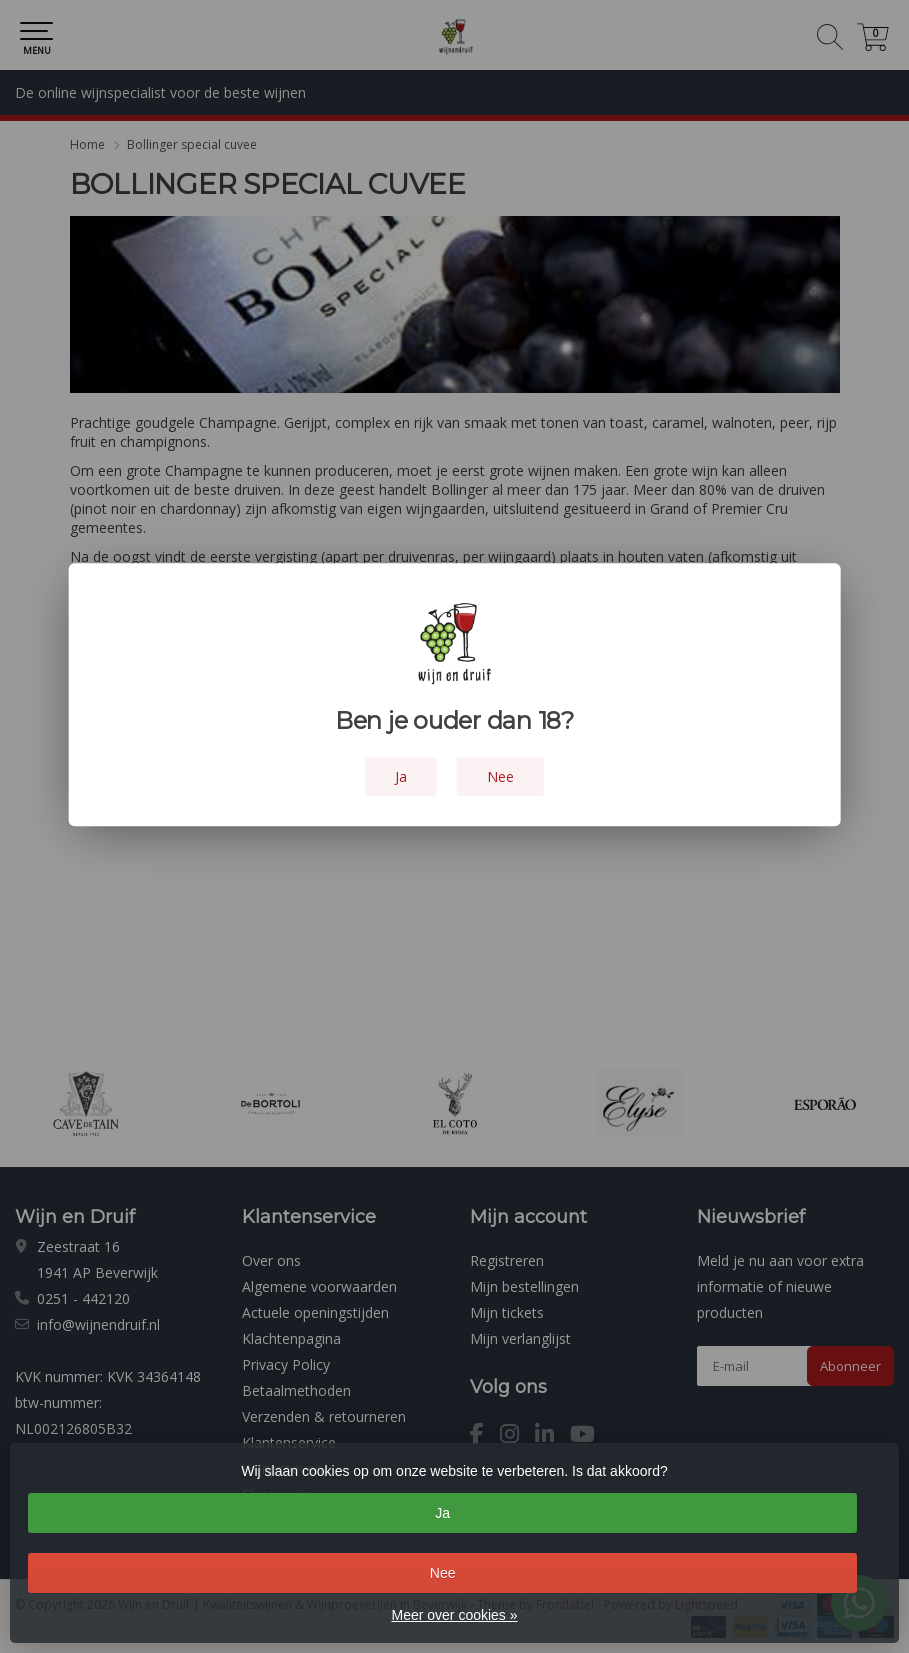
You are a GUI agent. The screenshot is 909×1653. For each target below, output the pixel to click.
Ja (442, 1513)
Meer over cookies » (454, 1615)
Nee (443, 1573)
